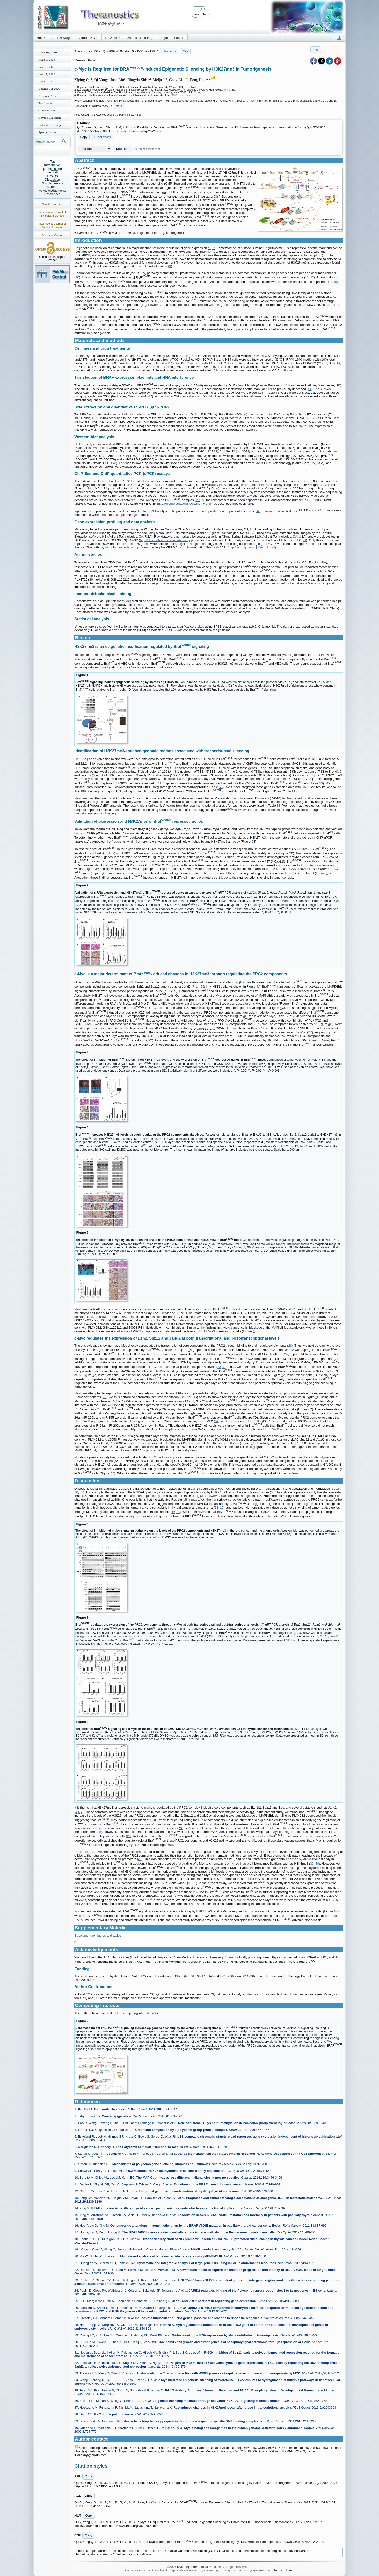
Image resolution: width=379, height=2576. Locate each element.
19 (197, 500)
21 (304, 540)
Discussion (52, 179)
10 (77, 277)
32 (223, 1367)
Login (164, 38)
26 (202, 986)
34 (216, 1421)
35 (251, 1461)
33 (244, 1405)
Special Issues (47, 132)
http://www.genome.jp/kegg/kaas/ (252, 547)
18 (143, 305)
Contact (179, 38)
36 (76, 1492)
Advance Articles (49, 96)
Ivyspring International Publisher (199, 2567)
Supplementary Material (52, 185)
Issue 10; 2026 (47, 52)
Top (52, 161)
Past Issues (45, 103)
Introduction (52, 165)
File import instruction (147, 149)
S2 (256, 429)
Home (41, 38)
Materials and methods (52, 170)
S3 (321, 783)
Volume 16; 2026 (49, 88)
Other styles (102, 137)
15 (335, 282)
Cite (186, 51)
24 (197, 986)
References (52, 194)
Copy (83, 137)
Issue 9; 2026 (46, 59)
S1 (277, 392)
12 (312, 277)
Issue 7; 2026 (46, 74)
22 (192, 571)
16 (156, 301)
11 (306, 277)
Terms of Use (282, 2570)
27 (310, 1032)
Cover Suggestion (49, 117)
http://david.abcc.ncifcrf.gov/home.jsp (166, 540)
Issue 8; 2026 (46, 67)
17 (161, 301)
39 (221, 1832)
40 (317, 1863)
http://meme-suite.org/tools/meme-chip (185, 503)
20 (250, 503)
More (119, 105)
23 (212, 779)
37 (81, 1492)
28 (290, 1345)
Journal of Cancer (52, 235)
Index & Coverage (50, 125)
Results (52, 176)
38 (181, 1828)
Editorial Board (88, 38)
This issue (169, 51)
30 (219, 1367)
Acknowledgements (52, 190)
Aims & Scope (61, 38)
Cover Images (47, 110)
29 (255, 1362)
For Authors (113, 38)
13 (331, 282)
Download (123, 149)
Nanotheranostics (52, 204)
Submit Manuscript (140, 38)
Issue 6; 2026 (46, 81)
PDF (316, 50)
